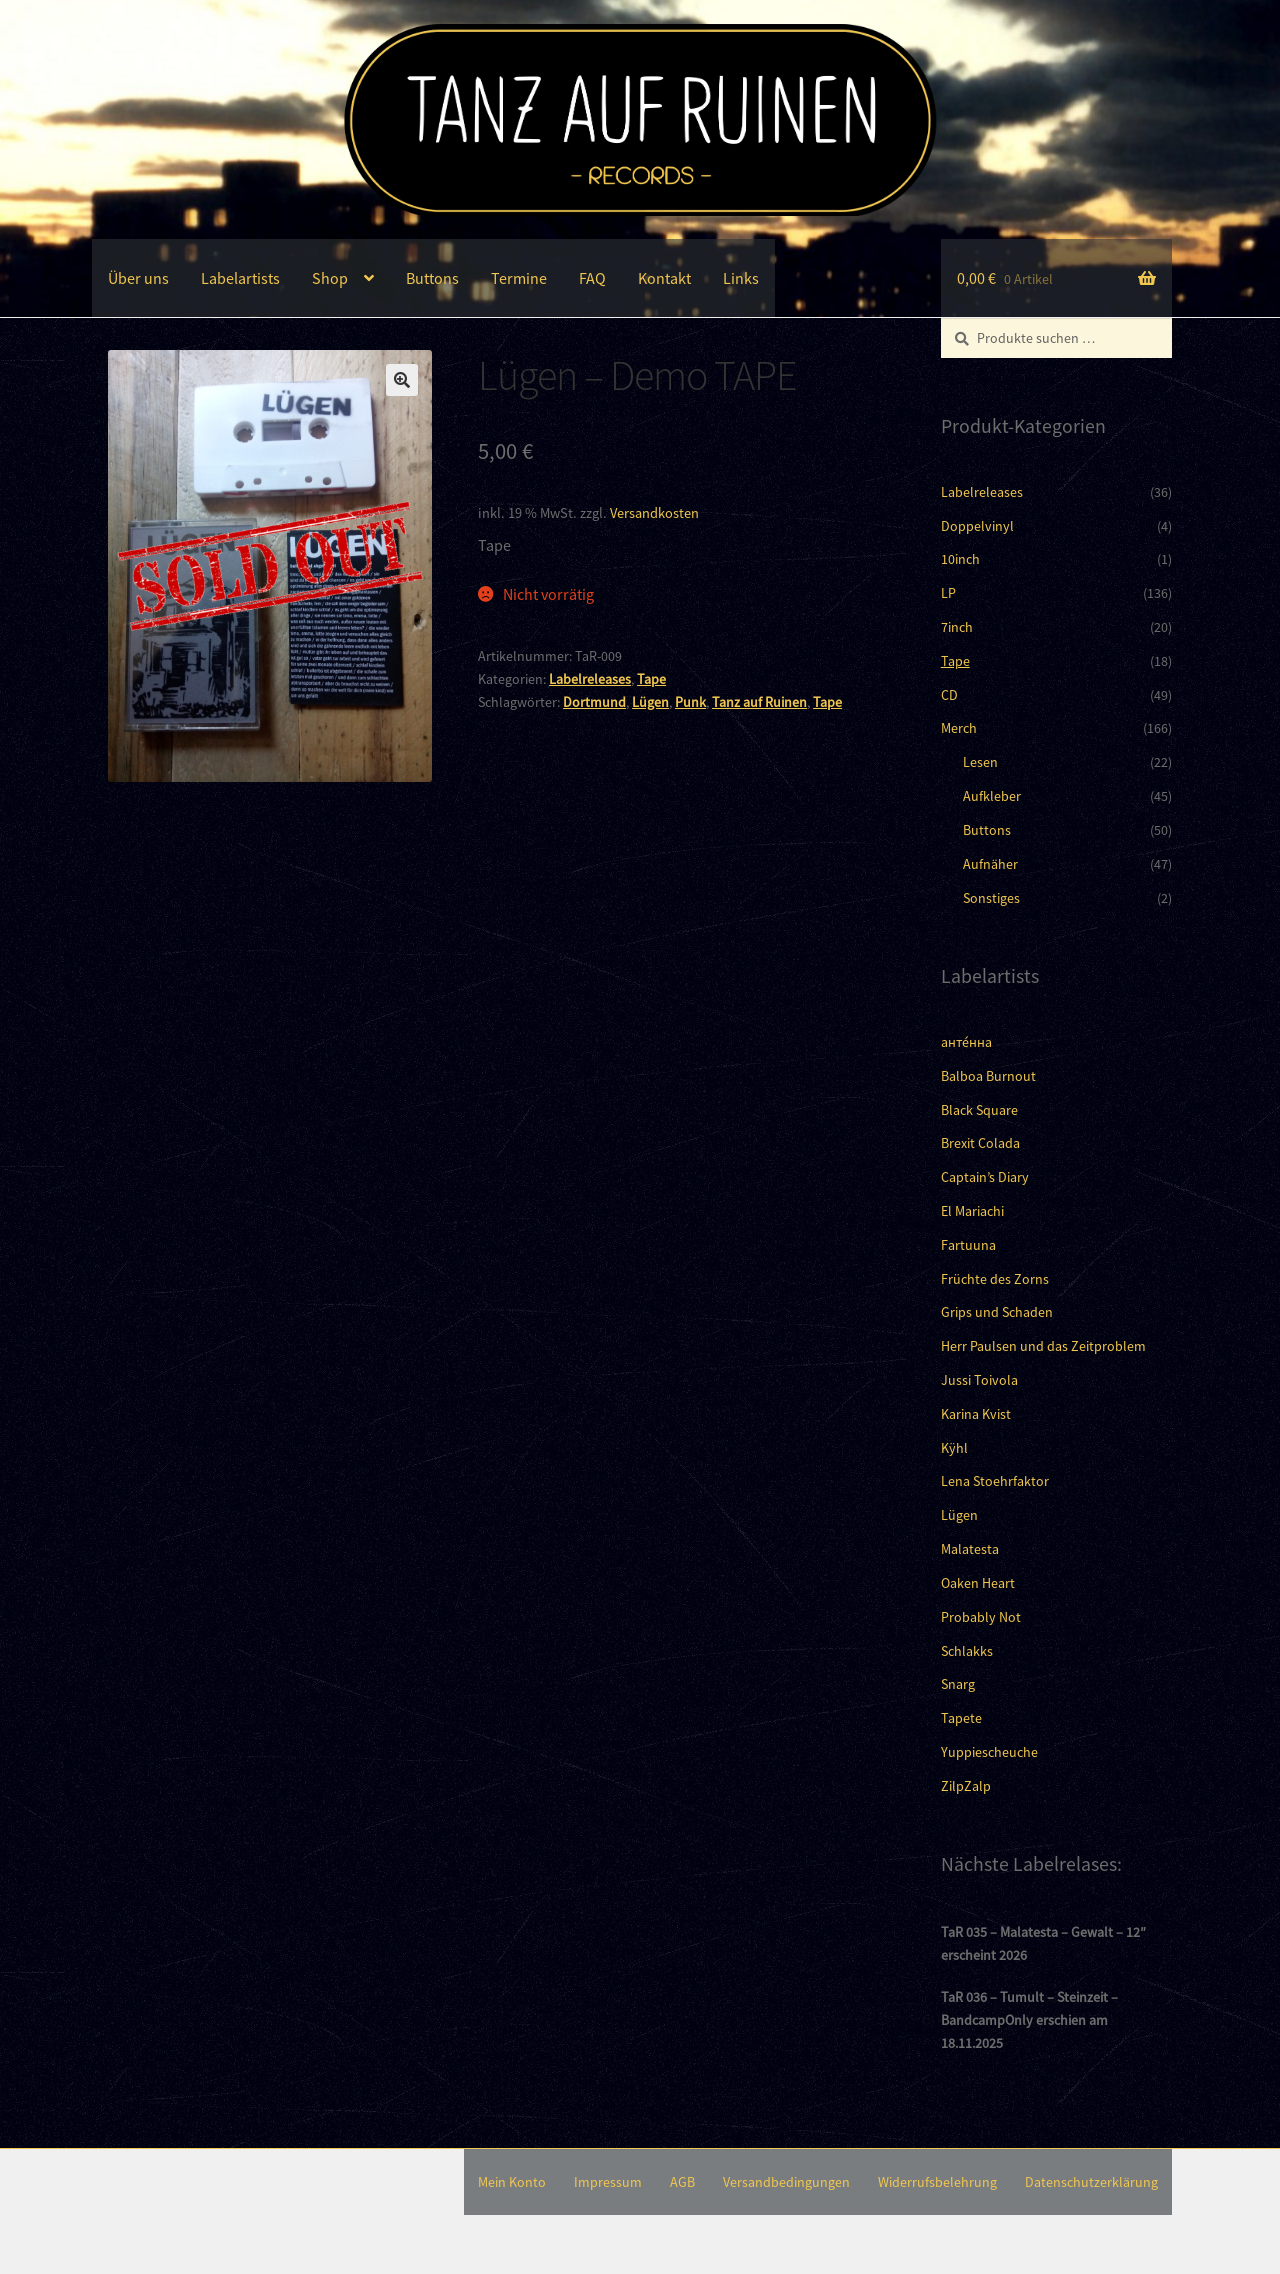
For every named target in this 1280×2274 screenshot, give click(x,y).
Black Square (979, 1110)
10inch (960, 559)
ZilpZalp (966, 1786)
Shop (330, 278)
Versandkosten (654, 513)
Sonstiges (991, 898)
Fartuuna (968, 1245)
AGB (682, 2182)
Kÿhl (954, 1448)
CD (949, 695)
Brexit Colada (980, 1143)
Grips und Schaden (997, 1312)
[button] (402, 380)
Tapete (961, 1718)
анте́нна (966, 1042)
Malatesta (970, 1549)
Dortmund (594, 702)
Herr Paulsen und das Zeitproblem (1043, 1346)
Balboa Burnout (988, 1076)
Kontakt (664, 278)
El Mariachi (972, 1211)
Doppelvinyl (977, 526)
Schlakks (967, 1651)
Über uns (138, 278)
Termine (519, 278)
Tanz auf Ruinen (759, 702)
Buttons (432, 278)
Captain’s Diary (985, 1177)
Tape (651, 679)
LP (948, 593)
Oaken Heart (978, 1583)
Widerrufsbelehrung (937, 2182)
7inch (957, 627)
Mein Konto (512, 2182)
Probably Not (981, 1617)
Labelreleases (590, 679)
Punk (690, 702)
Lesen (980, 762)
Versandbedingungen (786, 2182)
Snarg (958, 1684)
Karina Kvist (976, 1414)
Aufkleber (992, 796)
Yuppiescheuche (989, 1752)
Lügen (650, 702)
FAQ (592, 278)
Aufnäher (990, 864)
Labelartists (240, 278)
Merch (959, 728)
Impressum (608, 2182)
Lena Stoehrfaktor (995, 1481)
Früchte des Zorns (995, 1279)
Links (741, 278)
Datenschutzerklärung (1091, 2182)
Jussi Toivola (979, 1380)
